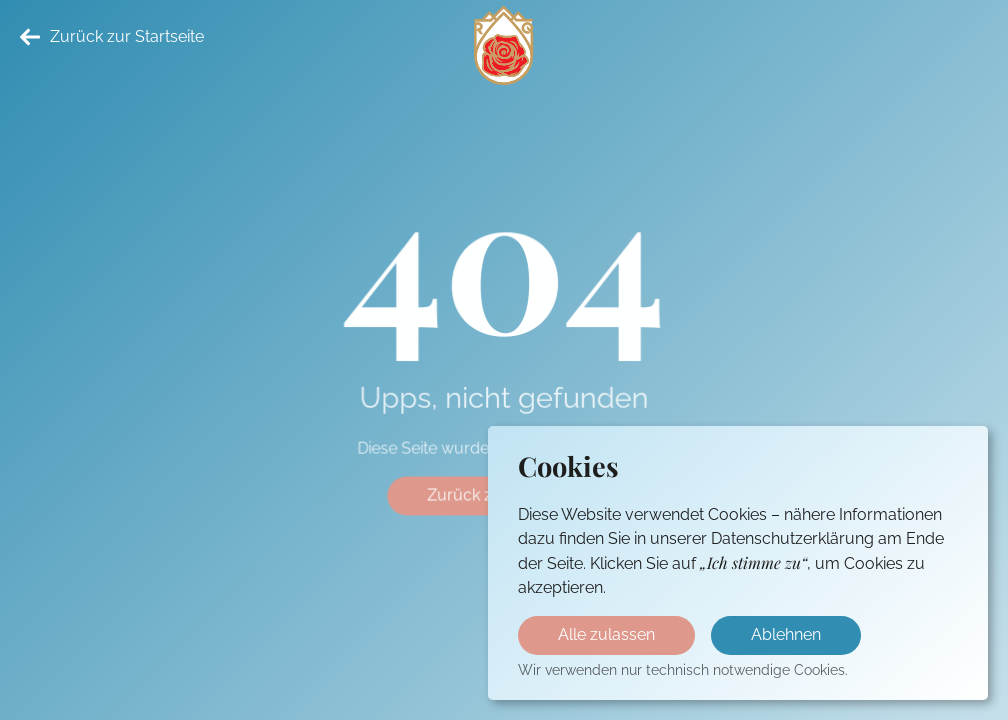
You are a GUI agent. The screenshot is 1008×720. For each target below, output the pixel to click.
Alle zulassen (606, 634)
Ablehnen (786, 634)
